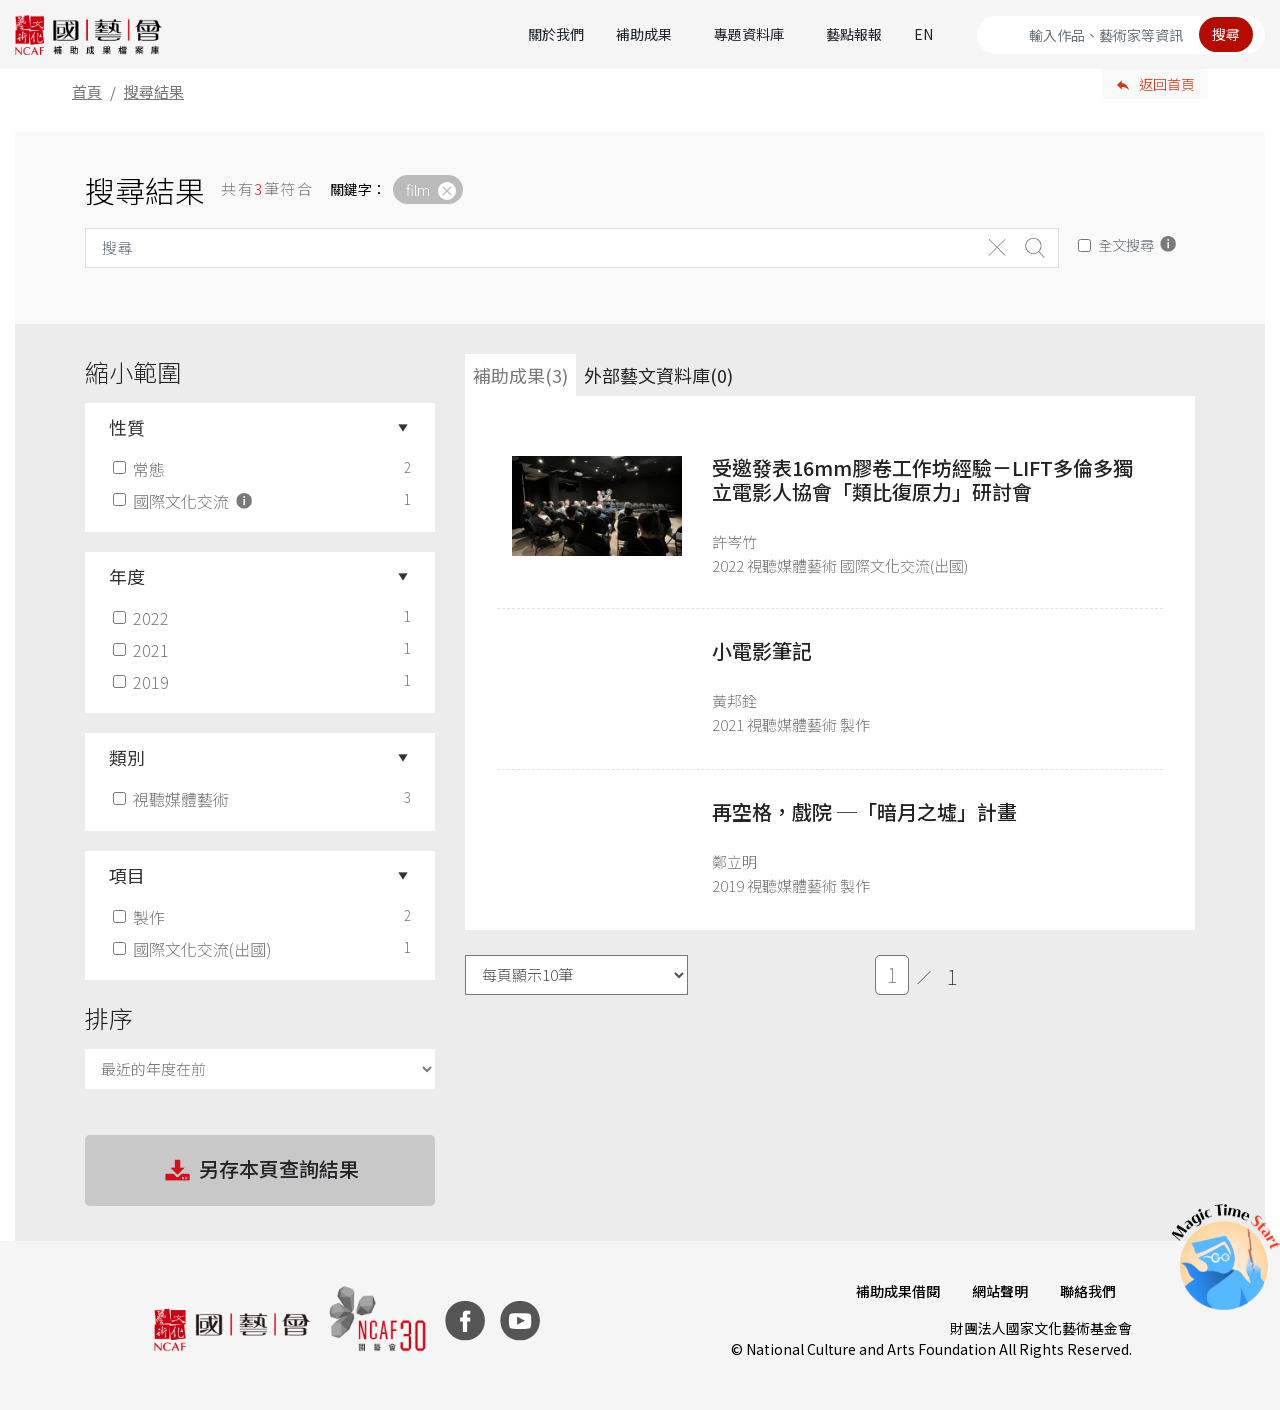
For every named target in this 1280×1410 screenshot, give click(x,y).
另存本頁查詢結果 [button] (260, 1171)
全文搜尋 (1126, 244)
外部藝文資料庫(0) (658, 375)
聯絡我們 (1088, 1291)
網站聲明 (1000, 1291)
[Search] (1121, 35)
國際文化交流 (184, 501)
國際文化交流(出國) (194, 949)
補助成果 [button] (644, 34)
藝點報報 (854, 34)
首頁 (87, 91)
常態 (141, 469)
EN (923, 34)
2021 (143, 650)
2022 (143, 618)
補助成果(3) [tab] (520, 375)
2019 (143, 682)
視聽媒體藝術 (173, 799)
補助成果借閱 (898, 1291)
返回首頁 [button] (1167, 84)
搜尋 (1226, 34)
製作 (141, 917)
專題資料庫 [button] (749, 34)
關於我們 (556, 34)
